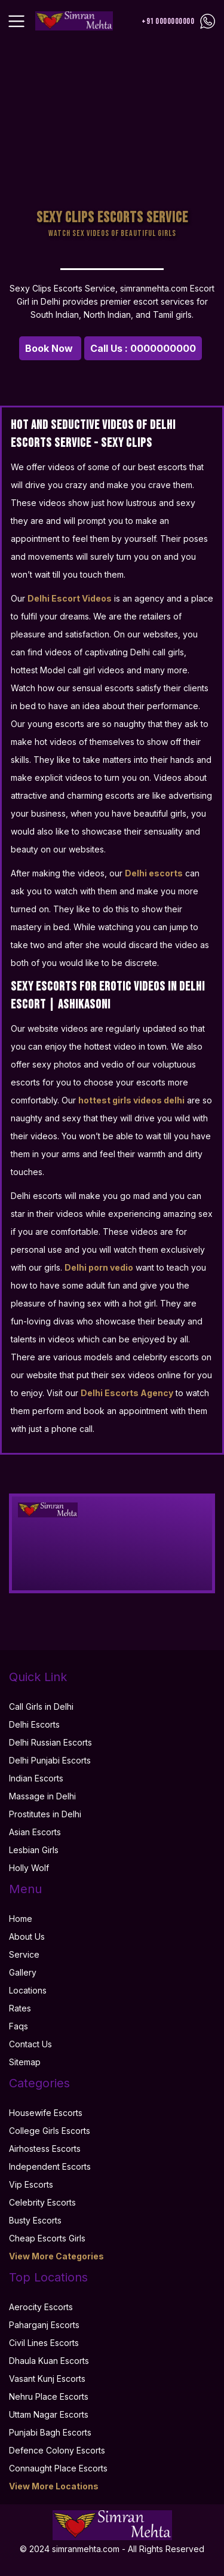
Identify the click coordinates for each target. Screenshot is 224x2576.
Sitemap (25, 2062)
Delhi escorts (154, 873)
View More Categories (56, 2256)
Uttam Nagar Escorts (48, 2414)
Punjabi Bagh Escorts (50, 2432)
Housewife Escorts (45, 2113)
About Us (27, 1936)
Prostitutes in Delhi (45, 1814)
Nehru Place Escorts (48, 2396)
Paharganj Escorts (44, 2325)
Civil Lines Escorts (44, 2343)
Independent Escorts (50, 2166)
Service (24, 1954)
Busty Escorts (35, 2220)
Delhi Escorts (34, 1724)
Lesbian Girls (34, 1850)
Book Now (50, 348)
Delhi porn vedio (99, 1267)
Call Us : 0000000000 (143, 348)
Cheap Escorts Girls (47, 2238)
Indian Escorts (36, 1778)
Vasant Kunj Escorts (47, 2378)
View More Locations (54, 2486)
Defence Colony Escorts (57, 2450)
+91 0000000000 (168, 21)
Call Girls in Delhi (41, 1706)
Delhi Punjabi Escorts (50, 1760)
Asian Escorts (35, 1832)
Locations (28, 1990)
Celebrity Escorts (42, 2202)
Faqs (18, 2026)
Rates (20, 2008)
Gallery (22, 1972)
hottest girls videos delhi (131, 1100)
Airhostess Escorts (45, 2148)
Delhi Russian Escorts (50, 1742)
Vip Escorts (31, 2184)
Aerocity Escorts (41, 2307)
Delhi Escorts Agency (127, 1393)
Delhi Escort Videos (69, 598)
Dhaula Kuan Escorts (49, 2361)
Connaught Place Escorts (58, 2468)
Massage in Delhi (42, 1796)
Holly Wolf (29, 1868)
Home (20, 1918)
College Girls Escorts (49, 2131)
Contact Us (30, 2044)
